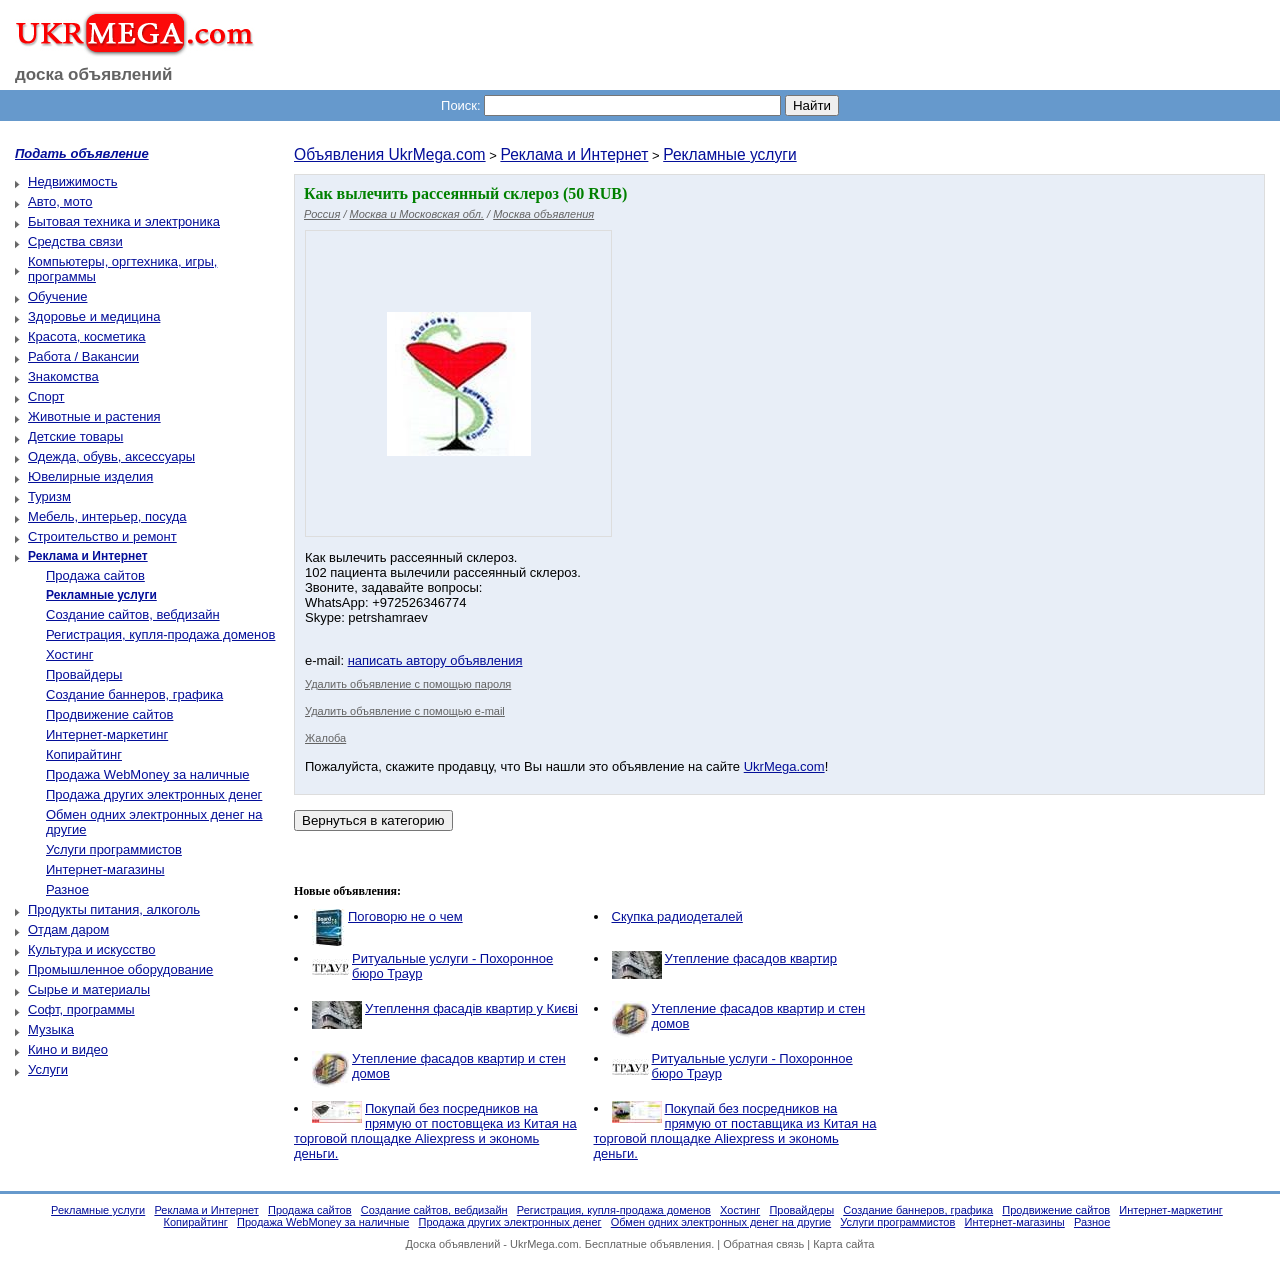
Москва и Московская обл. (417, 214)
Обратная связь (763, 1244)
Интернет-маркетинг (107, 734)
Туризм (49, 496)
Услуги (48, 1069)
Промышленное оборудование (120, 969)
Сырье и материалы (89, 989)
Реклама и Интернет (574, 154)
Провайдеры (84, 674)
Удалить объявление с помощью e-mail (405, 711)
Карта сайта (843, 1244)
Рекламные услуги (729, 154)
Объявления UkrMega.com (390, 154)
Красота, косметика (87, 336)
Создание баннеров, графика (134, 694)
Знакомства (63, 376)
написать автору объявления (435, 660)
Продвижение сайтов (109, 714)
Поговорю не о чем (405, 916)
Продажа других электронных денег (154, 794)
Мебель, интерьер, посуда (107, 516)
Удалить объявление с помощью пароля (408, 684)
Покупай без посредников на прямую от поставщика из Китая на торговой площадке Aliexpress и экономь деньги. (735, 1131)
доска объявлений (94, 74)
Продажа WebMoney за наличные (148, 774)
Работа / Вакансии (83, 356)
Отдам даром (68, 929)
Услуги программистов (114, 849)
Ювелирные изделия (90, 476)
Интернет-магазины (105, 869)
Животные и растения (94, 416)
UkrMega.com (784, 766)
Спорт (46, 396)
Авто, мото (60, 201)
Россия (322, 214)
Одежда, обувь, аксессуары (111, 456)
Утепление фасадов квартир (751, 958)
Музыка (51, 1029)
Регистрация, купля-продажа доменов (160, 634)
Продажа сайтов (95, 575)
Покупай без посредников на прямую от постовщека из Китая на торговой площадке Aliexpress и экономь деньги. (435, 1131)
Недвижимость (72, 181)
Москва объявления (543, 214)
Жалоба (325, 738)
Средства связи (75, 241)
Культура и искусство (91, 949)
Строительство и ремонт (102, 536)
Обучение (57, 296)
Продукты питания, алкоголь (114, 909)
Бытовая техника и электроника (124, 221)
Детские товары (75, 436)
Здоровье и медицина (94, 316)
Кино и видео (68, 1049)
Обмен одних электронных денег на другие (721, 1222)
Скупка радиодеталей (677, 916)
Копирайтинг (84, 754)
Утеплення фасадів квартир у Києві (471, 1008)
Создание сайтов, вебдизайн (133, 614)
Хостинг (69, 654)
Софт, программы (81, 1009)
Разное (67, 889)
